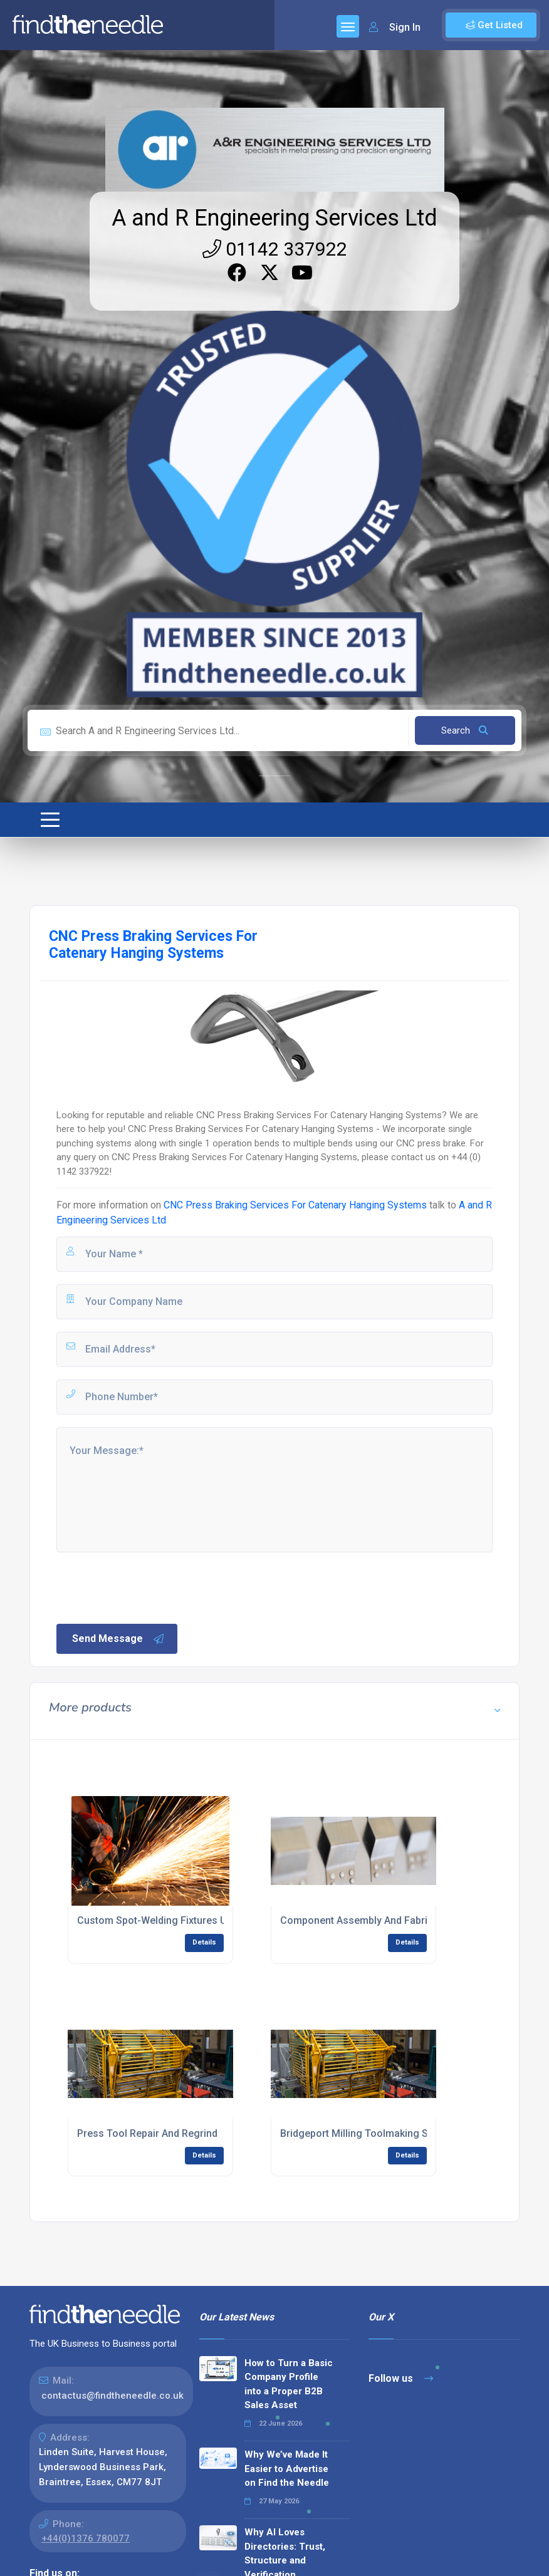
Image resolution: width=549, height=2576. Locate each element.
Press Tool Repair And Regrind (147, 2133)
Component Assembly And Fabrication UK (376, 1920)
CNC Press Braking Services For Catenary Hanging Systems (295, 1205)
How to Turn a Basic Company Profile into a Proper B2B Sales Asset (288, 2384)
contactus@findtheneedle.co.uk (112, 2395)
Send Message (118, 1639)
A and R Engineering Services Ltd (274, 218)
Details (204, 1942)
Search (464, 730)
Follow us (401, 2378)
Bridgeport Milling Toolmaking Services (371, 2133)
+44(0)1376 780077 (85, 2538)
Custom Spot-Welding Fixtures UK (155, 1920)
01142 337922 (274, 249)
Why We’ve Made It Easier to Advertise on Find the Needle (286, 2468)
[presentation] (150, 1586)
